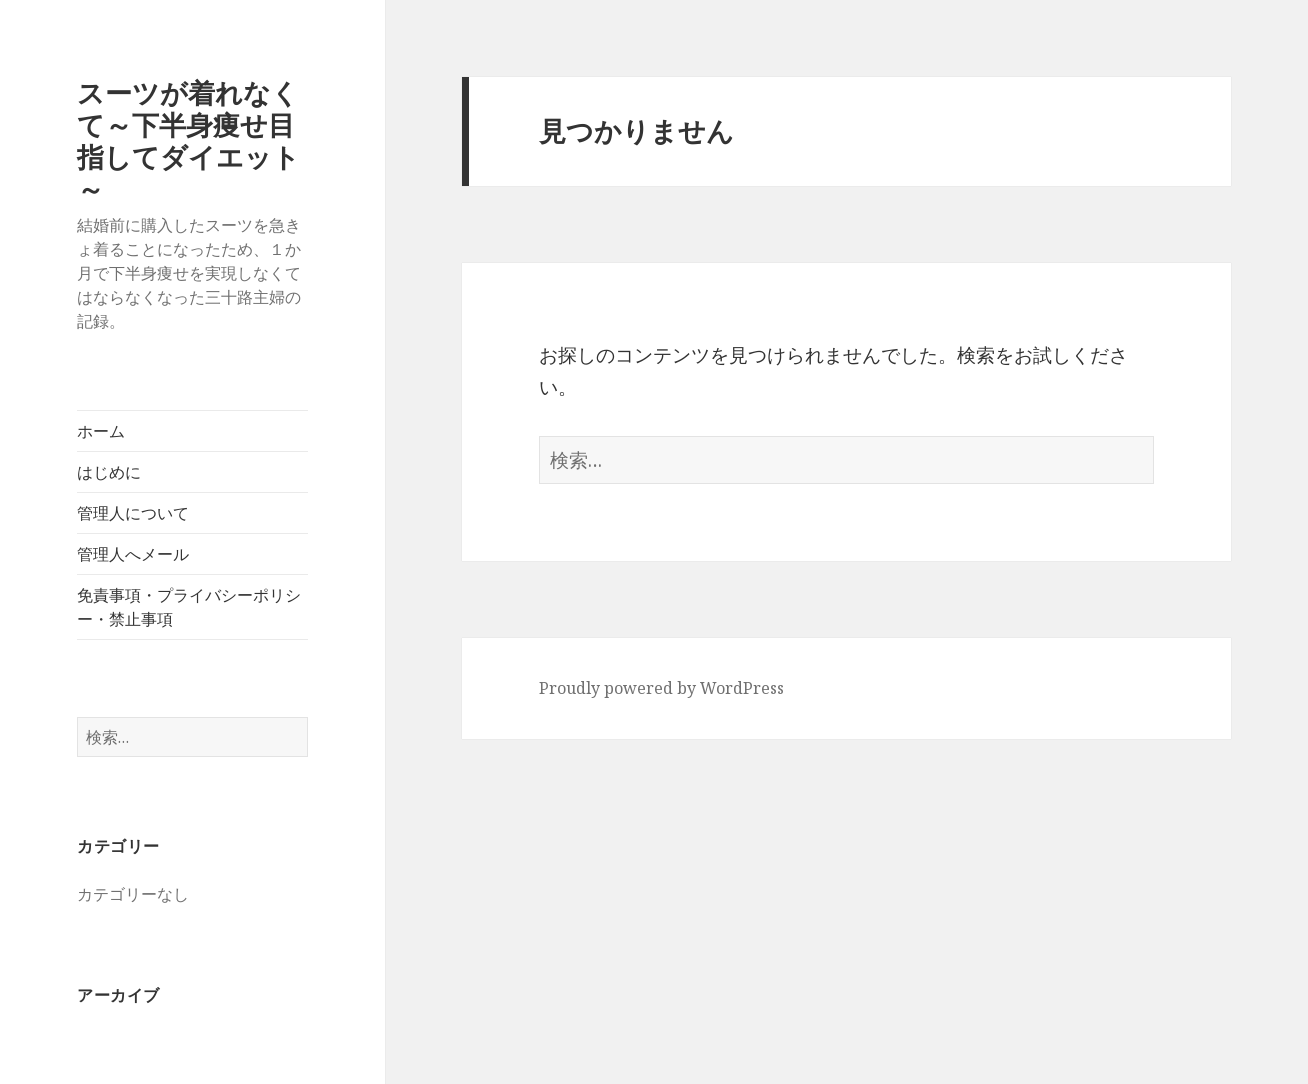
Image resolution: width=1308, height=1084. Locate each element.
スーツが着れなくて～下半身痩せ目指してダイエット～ (188, 140)
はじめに (109, 472)
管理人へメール (133, 554)
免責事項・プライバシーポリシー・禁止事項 (189, 607)
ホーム (101, 431)
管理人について (133, 513)
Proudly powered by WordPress (661, 688)
